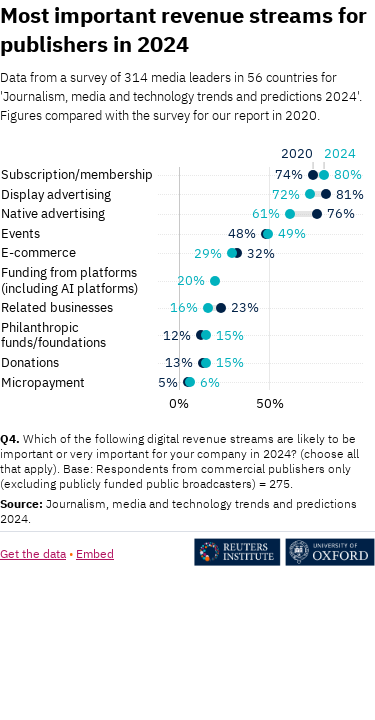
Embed (95, 553)
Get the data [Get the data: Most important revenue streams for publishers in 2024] (33, 553)
